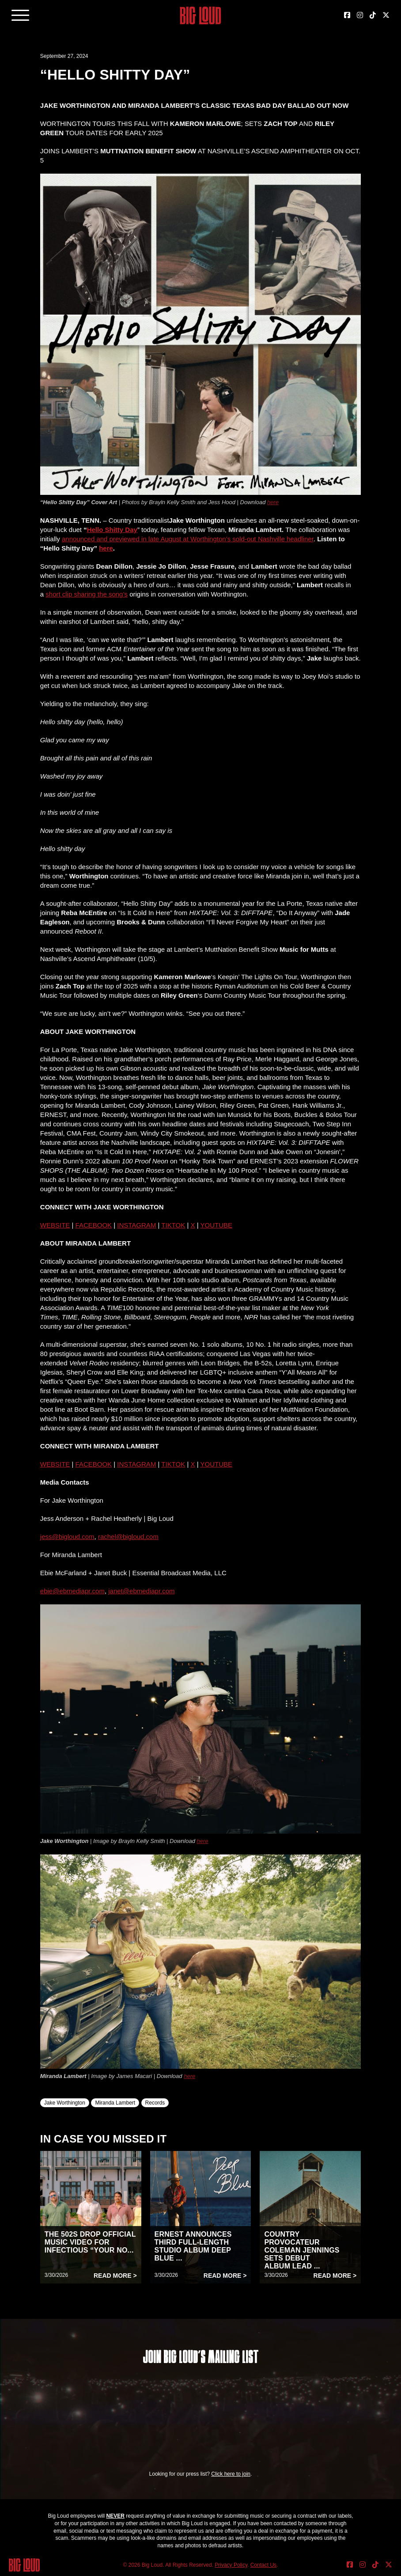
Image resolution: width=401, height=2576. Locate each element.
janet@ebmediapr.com (141, 1591)
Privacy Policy (231, 2565)
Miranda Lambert (115, 2103)
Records (155, 2103)
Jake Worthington (64, 2103)
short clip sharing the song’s (86, 594)
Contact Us (263, 2565)
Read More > (115, 2275)
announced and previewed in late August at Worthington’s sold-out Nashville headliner (188, 539)
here (273, 502)
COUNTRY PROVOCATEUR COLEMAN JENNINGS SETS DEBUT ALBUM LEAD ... (301, 2250)
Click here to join (230, 2474)
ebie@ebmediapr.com (72, 1591)
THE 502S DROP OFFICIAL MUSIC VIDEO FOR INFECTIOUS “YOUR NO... (90, 2242)
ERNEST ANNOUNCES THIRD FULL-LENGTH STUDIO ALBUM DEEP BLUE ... (193, 2246)
